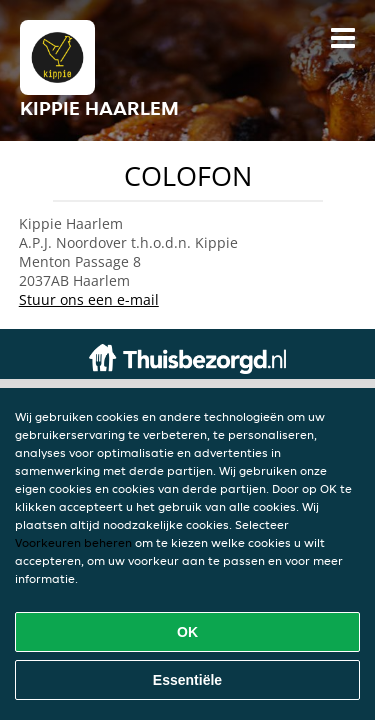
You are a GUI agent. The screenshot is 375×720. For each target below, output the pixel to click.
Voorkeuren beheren (73, 542)
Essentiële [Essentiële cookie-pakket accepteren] (187, 680)
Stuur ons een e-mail (89, 299)
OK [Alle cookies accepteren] (187, 632)
